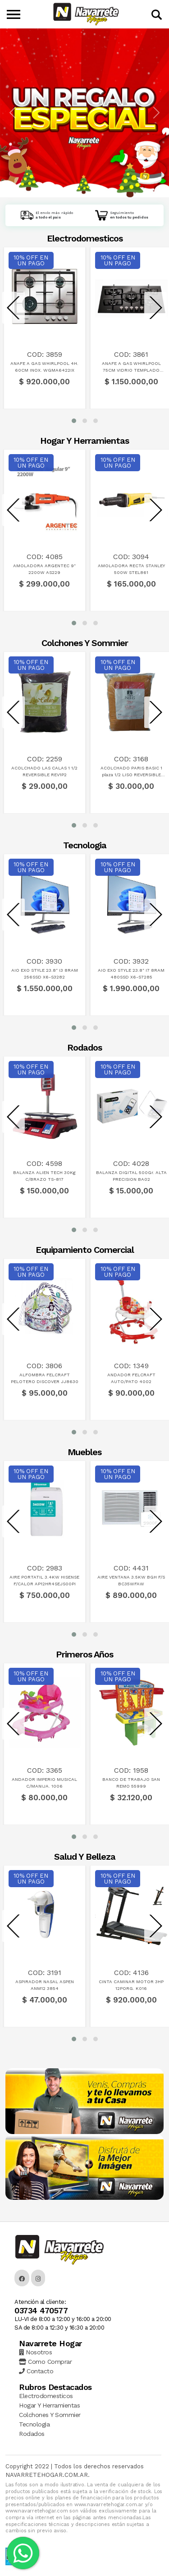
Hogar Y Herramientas (49, 2405)
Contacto (36, 2371)
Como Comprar (45, 2361)
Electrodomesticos (46, 2395)
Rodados (32, 2433)
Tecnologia (34, 2424)
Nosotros (35, 2352)
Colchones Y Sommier (50, 2414)
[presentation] (13, 308)
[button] (74, 420)
